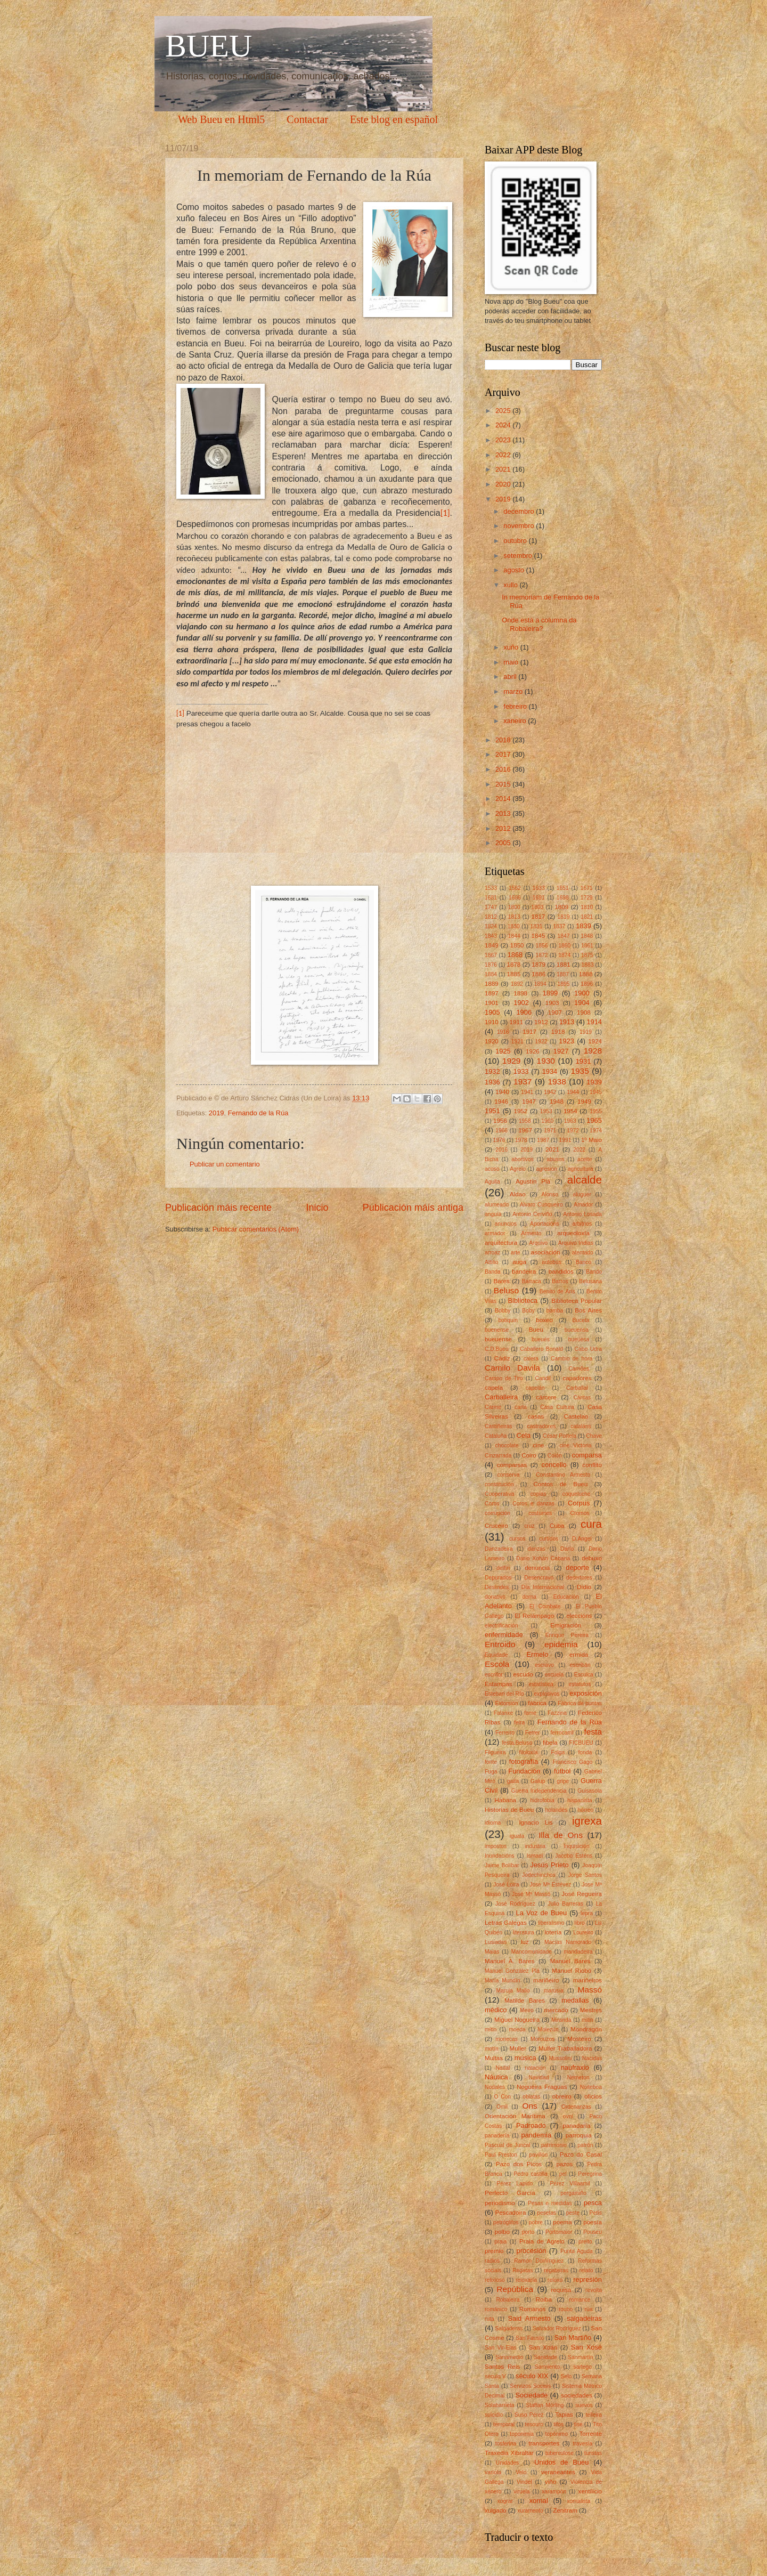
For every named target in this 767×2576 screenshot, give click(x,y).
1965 (594, 1120)
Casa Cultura (557, 1407)
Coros (492, 1503)
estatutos (580, 1684)
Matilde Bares (524, 2000)
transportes (543, 2443)
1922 (541, 1041)
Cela (524, 1435)
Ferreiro (505, 1733)
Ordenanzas (576, 2107)
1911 (517, 1022)
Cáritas (582, 1397)
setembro (518, 556)
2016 (503, 769)
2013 (503, 813)
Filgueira (495, 1752)
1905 (492, 1012)
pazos (564, 2164)
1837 (559, 926)
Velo (521, 2472)
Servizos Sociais (530, 2386)
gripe (563, 1781)
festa (593, 1731)
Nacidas (592, 2058)
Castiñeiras (498, 1426)
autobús (551, 1262)
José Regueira (581, 1894)
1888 (586, 974)
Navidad (539, 2077)
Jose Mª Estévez (550, 1885)
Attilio (491, 1262)
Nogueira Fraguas (542, 2087)
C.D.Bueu (497, 1349)
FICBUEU (581, 1743)
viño (550, 2481)
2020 (503, 484)
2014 (503, 799)
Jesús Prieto (549, 1865)
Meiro (527, 2010)
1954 (570, 1111)
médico (496, 2010)
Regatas (522, 2270)
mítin (490, 2029)
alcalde (584, 1179)
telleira (594, 2415)
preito (585, 2242)
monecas (506, 2039)
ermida (578, 1654)
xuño (511, 647)
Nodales (495, 2087)
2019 (216, 1113)
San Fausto (530, 2338)
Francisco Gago (572, 1762)
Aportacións (544, 1224)
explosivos (546, 1694)
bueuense (498, 1339)
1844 (514, 936)
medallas (575, 2000)
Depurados (498, 1578)
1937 (522, 1081)
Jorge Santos (585, 1875)
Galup (538, 1781)
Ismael (535, 1856)
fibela (550, 1742)
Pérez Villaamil (570, 2183)
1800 (514, 907)
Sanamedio (509, 2357)
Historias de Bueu (509, 1810)
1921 (517, 1041)
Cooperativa (500, 1494)
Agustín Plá (533, 1181)
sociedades (576, 2395)
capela (494, 1387)
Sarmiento (547, 2367)
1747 (491, 907)
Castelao (576, 1416)
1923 (566, 1041)
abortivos (522, 1159)
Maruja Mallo (512, 1991)
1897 (492, 993)
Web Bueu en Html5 (221, 119)
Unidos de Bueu (561, 2462)
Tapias (564, 2414)
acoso (492, 1169)
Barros (560, 1281)
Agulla (492, 1182)
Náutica (496, 2077)
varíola (493, 2472)
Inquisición (577, 1846)
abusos (555, 1159)
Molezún (548, 2029)
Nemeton (578, 2077)
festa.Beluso (517, 1743)
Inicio (317, 1207)
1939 (594, 1082)
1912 (541, 1022)
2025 (503, 411)
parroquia (579, 2135)
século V (495, 2376)
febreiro (515, 706)
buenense (497, 1330)
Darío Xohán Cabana (543, 1558)
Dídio (584, 1587)
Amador (583, 1205)
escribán (580, 1665)
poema (562, 2222)
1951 (492, 1111)
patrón (585, 2145)
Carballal (577, 1388)
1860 (564, 946)
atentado (582, 1252)
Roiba (544, 2299)
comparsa (587, 1455)
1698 (563, 898)
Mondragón (586, 2029)
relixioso (495, 2280)
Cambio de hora (571, 1359)
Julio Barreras (565, 1904)
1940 (502, 1092)
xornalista (578, 2501)
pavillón (538, 2155)
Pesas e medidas (550, 2203)
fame (530, 1713)
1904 (582, 1003)
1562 (515, 888)
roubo (566, 2309)
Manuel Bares (570, 1961)
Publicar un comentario (225, 1164)
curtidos (548, 1539)
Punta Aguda (576, 2251)
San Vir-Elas (501, 2348)
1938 (557, 1081)
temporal (504, 2424)
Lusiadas (496, 1942)
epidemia (561, 1644)
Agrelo (518, 1169)
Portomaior (558, 2232)
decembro (519, 511)
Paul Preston (501, 2155)
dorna (529, 1597)
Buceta (580, 1320)
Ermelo (538, 1654)
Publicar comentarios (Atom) (256, 1229)
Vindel (524, 2482)
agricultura (580, 1169)
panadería (497, 2135)
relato (586, 2270)
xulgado (496, 2510)
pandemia (536, 2135)
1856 (542, 946)
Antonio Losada (582, 1214)
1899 (550, 993)
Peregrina (590, 2174)
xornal (538, 2501)
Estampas (498, 1684)
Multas (494, 2058)
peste (573, 2213)
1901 (492, 1003)
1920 (492, 1041)
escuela (554, 1675)
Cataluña (496, 1436)
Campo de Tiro (504, 1378)
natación (535, 2068)
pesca (593, 2203)
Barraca (531, 1281)
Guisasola (589, 1791)
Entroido (500, 1644)
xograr (505, 2501)
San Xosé (586, 2347)
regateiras (556, 2270)
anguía (493, 1214)
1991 (565, 1140)
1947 (529, 1101)
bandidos (561, 1271)
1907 (555, 1012)
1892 (517, 984)
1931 (583, 1061)
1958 (525, 1121)
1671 (587, 888)
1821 (587, 917)
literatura (523, 1932)
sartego (583, 2367)
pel (563, 2174)
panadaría (576, 2126)
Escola (497, 1663)
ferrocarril (561, 1733)
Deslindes (497, 1587)
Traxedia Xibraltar (509, 2453)
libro (579, 1923)
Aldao (518, 1194)
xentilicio (590, 2491)
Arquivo (538, 1243)
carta (521, 1407)
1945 (596, 1092)
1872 (542, 955)
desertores (579, 1578)
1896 (587, 984)
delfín (503, 1568)
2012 (503, 828)
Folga (558, 1752)
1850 (517, 945)
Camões (578, 1369)
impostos (496, 1846)
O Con (502, 2097)
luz (525, 1942)
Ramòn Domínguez (539, 2261)
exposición (585, 1693)
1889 (492, 984)
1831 (537, 926)
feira (519, 1723)
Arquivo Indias (575, 1243)
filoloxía (528, 1752)
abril (510, 677)
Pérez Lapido (514, 2183)
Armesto (531, 1233)
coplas (538, 1494)
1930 (546, 1060)
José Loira (506, 1885)
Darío (567, 1549)
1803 (538, 907)
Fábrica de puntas (580, 1703)
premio (494, 2251)
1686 (515, 898)
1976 (499, 1140)
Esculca (583, 1675)
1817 (538, 916)
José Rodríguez (515, 1904)
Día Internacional (542, 1587)
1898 (520, 993)
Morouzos (542, 2039)
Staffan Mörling (545, 2405)
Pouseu (592, 2232)
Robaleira (507, 2300)
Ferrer (532, 1733)
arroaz (492, 1252)
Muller (518, 2048)
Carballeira (501, 1397)
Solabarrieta (500, 2405)
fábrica (537, 1703)
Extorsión (506, 1703)
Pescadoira (510, 2212)
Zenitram (565, 2510)
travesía (583, 2444)
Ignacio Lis (535, 1822)
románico (496, 2309)
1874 (564, 955)
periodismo (500, 2203)
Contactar (307, 119)
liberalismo (551, 1923)
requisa (561, 2290)
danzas (536, 1549)
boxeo (544, 1320)
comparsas (512, 1465)
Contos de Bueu (560, 1484)
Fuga (491, 1772)
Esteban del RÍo (504, 1694)
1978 (521, 1140)
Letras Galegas (506, 1922)
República (514, 2289)
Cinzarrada (498, 1456)
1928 (593, 1050)
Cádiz (502, 1358)
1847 (564, 936)
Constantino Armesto (563, 1475)
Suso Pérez (529, 2415)
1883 (587, 965)
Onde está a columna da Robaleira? (539, 624)
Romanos (532, 2309)
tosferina (506, 2444)
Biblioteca (522, 1301)
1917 (529, 1031)
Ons (529, 2105)
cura (591, 1524)
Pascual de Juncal (508, 2145)
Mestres (591, 2010)
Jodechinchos (539, 1875)
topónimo (556, 2434)
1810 (587, 907)
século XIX (532, 2376)
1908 (584, 1012)
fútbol (562, 1771)
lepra (587, 1913)
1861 (587, 946)
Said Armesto (529, 2318)
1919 (586, 1032)
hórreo (585, 1810)
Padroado (531, 2125)
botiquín (508, 1320)
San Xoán (543, 2347)
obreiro (562, 2096)
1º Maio (591, 1140)
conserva (508, 1475)
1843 (491, 936)
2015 (503, 784)
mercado (556, 2010)
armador (495, 1233)
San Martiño (572, 2338)
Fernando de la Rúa (258, 1113)
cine (538, 1445)
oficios (593, 2096)
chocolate (507, 1445)
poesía (592, 2222)
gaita (513, 1781)
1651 (563, 888)
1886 (538, 974)
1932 (492, 1071)
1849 (492, 945)
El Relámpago (534, 1616)
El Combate (545, 1606)
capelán (535, 1388)
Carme (493, 1407)
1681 (491, 898)
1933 (521, 1071)
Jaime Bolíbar (502, 1865)
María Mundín (502, 1980)
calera (531, 1359)
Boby (528, 1311)
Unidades (507, 2463)
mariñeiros (587, 1980)
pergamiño (573, 2193)
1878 (514, 964)
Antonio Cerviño (532, 1214)
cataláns (580, 1426)
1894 (540, 984)
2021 (503, 469)
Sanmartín (580, 2357)
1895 (564, 984)
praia (500, 2242)
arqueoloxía (573, 1233)
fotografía (523, 1761)
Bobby (502, 1311)
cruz (529, 1526)
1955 (596, 1111)
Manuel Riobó (571, 1970)
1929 (511, 1060)
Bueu (536, 1329)
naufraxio (575, 2067)
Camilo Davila (512, 1367)
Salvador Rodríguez (557, 2328)
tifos (558, 2424)
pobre (536, 2222)
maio (511, 662)
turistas (593, 2453)
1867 (491, 955)
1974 (596, 1130)
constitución (499, 1484)
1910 (492, 1022)
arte (515, 1252)
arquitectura (501, 1243)
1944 (573, 1092)
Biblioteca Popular (576, 1301)
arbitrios (582, 1224)
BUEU (208, 45)
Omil (502, 2107)
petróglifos (506, 2222)
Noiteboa (591, 2087)
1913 (567, 1022)
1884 (491, 974)
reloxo (555, 2280)
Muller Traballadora (565, 2048)
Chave (594, 1436)
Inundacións (500, 1856)
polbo (502, 2232)
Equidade (496, 1655)
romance (580, 2300)
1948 (557, 1101)
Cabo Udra (588, 1349)
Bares (502, 1281)
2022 (503, 455)
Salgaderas (509, 2328)
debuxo (592, 1558)
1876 (491, 965)
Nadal (502, 2068)
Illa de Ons (560, 1835)
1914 (594, 1022)
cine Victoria (575, 1445)
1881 (563, 964)
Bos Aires (588, 1310)
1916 (503, 1032)
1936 (492, 1082)
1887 (563, 974)
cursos (517, 1539)
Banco (583, 1262)
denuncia (537, 1568)
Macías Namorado (567, 1942)
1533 (491, 888)
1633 (539, 888)
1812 (491, 917)
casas (536, 1416)
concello (554, 1465)
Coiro (528, 1455)
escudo (523, 1674)
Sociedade (531, 2395)
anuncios (506, 1224)
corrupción (497, 1513)
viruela (521, 2491)
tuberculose (559, 2453)
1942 (550, 1092)
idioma (493, 1823)
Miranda (561, 2020)
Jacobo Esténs (573, 1856)
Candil (543, 1378)
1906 (524, 1012)
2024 (503, 425)
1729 (587, 898)
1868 (515, 955)
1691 (539, 898)
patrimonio (554, 2145)
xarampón (554, 2491)
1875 (587, 955)
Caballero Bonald (541, 1349)
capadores (576, 1378)
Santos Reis (502, 2366)
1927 (561, 1051)
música (525, 2058)
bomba (554, 1311)
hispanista (579, 1800)
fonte (491, 1762)
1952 (520, 1111)
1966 (501, 1130)
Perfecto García (510, 2193)
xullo (511, 585)
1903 (552, 1003)
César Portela (559, 1436)
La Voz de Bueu (541, 1913)
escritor (494, 1675)
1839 (583, 926)
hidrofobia (542, 1800)
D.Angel (582, 1539)
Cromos (580, 1513)
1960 (547, 1121)
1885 (514, 974)
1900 (582, 993)
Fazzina (557, 1713)
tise (578, 2424)
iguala (517, 1836)
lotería (552, 1932)
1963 (570, 1121)
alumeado (497, 1205)
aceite (584, 1159)
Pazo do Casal (581, 2154)
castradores (541, 1426)
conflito (592, 1465)
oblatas (531, 2097)
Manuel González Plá (512, 1971)
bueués (541, 1339)
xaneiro (515, 721)
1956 (500, 1120)
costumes (540, 1513)
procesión (531, 2251)
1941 (527, 1092)
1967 (525, 1130)
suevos (584, 2405)
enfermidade (504, 1635)
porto (528, 2232)
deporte (577, 1567)
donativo (495, 1597)
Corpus (579, 1503)
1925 (503, 1051)
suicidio (494, 2415)
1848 (587, 936)
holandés (556, 1810)
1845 (538, 936)
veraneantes (558, 2472)
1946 (501, 1101)
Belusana (590, 1281)
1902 (521, 1003)
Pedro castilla (530, 2174)
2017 (503, 754)
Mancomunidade (531, 1952)
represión (587, 2279)
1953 (546, 1111)
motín (492, 2049)
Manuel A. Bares (510, 1961)
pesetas (546, 2213)
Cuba (557, 1525)
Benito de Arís (557, 1291)
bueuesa (579, 1339)
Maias (492, 1952)
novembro (519, 526)
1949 (584, 1101)
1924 (595, 1041)
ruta (489, 2319)
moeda (517, 2029)
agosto (514, 570)
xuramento (530, 2511)
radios (492, 2261)
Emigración (565, 1625)
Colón (555, 1456)
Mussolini (560, 2058)
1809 (561, 907)
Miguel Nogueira (517, 2019)
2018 (503, 740)
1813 (514, 917)
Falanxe (503, 1713)
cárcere (546, 1397)
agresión (547, 1169)
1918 (558, 1031)
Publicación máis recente (218, 1207)
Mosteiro (579, 2039)
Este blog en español (394, 119)
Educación (566, 1597)
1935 (579, 1070)
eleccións (579, 1616)
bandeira (524, 1271)
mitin (587, 2020)
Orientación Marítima (515, 2116)
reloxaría (526, 2280)
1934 (550, 1071)
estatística (540, 1684)
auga (519, 1262)
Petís (596, 2213)
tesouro (534, 2424)
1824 (491, 926)
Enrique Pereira (567, 1635)
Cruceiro (496, 1525)
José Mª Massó (531, 1894)
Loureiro (583, 1932)
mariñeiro (546, 1980)
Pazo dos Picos (519, 2164)
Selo (566, 2376)
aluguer (582, 1194)
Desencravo (538, 1578)
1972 (573, 1130)
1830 (514, 926)
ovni (568, 2116)
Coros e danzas (533, 1503)
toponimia (522, 2434)
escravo (544, 1665)
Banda (493, 1272)
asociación (545, 1252)
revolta (593, 2290)
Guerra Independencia (539, 1791)
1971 (550, 1130)
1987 (543, 1140)
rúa (589, 2309)
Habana (505, 1800)
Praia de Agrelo (542, 2241)
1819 (564, 917)
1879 (538, 964)
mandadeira (578, 1952)
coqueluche (576, 1494)
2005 (503, 843)
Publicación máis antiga (413, 1207)
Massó (590, 1989)
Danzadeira (499, 1549)
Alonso (549, 1194)
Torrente (590, 2434)
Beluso (506, 1290)
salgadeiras (584, 2318)
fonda (585, 1752)
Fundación (524, 1771)
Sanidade (545, 2357)
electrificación (501, 1626)
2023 (503, 440)
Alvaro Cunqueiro (541, 1205)
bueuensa (577, 1330)
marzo (513, 691)
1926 (533, 1051)
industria (535, 1846)
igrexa (587, 1820)
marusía (554, 1991)
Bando (594, 1272)
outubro (515, 541)
